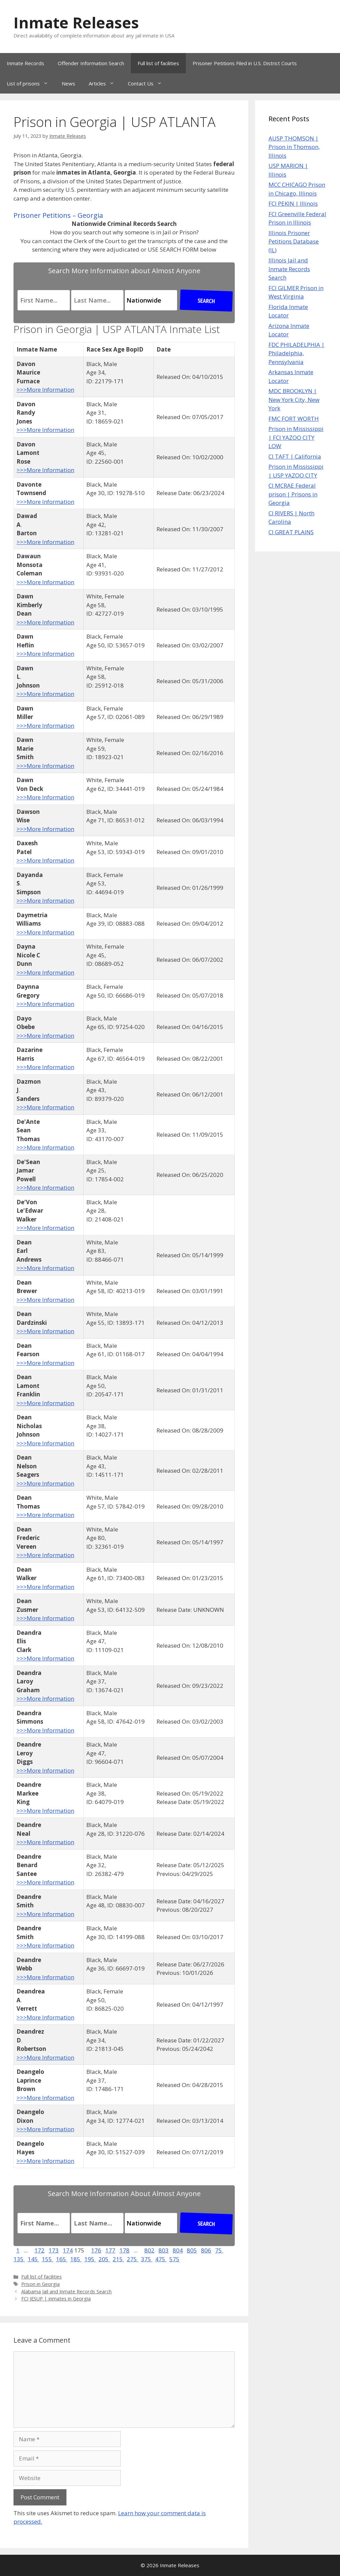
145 (33, 2259)
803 (164, 2250)
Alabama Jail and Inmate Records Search (66, 2291)
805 (192, 2250)
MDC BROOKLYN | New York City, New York (293, 399)
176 (96, 2250)
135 (19, 2259)
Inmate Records (25, 63)
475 (161, 2259)
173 (54, 2250)
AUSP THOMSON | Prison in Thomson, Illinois (294, 146)
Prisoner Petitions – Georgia (58, 215)
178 (124, 2250)
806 (206, 2250)
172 (39, 2250)
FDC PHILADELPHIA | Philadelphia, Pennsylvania (296, 353)
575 (174, 2259)
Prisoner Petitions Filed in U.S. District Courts (245, 63)
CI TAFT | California (294, 456)
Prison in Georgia (40, 2284)
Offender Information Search (91, 63)
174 (68, 2250)
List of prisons (31, 83)
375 (146, 2259)
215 (118, 2259)
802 (149, 2250)
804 (178, 2250)
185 (76, 2259)
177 (110, 2250)
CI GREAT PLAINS (291, 532)
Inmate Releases (76, 22)
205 (104, 2259)
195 (90, 2259)
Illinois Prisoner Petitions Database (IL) (293, 241)
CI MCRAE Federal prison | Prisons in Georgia (292, 494)
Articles (105, 83)
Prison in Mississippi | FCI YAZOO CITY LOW (295, 437)
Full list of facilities (158, 63)
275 (132, 2259)
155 (47, 2259)
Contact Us (148, 83)
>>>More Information (45, 389)
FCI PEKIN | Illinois (293, 203)
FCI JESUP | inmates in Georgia (56, 2298)
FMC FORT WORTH (293, 418)
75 (219, 2250)
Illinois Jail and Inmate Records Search (289, 268)
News (68, 83)
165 (61, 2259)
